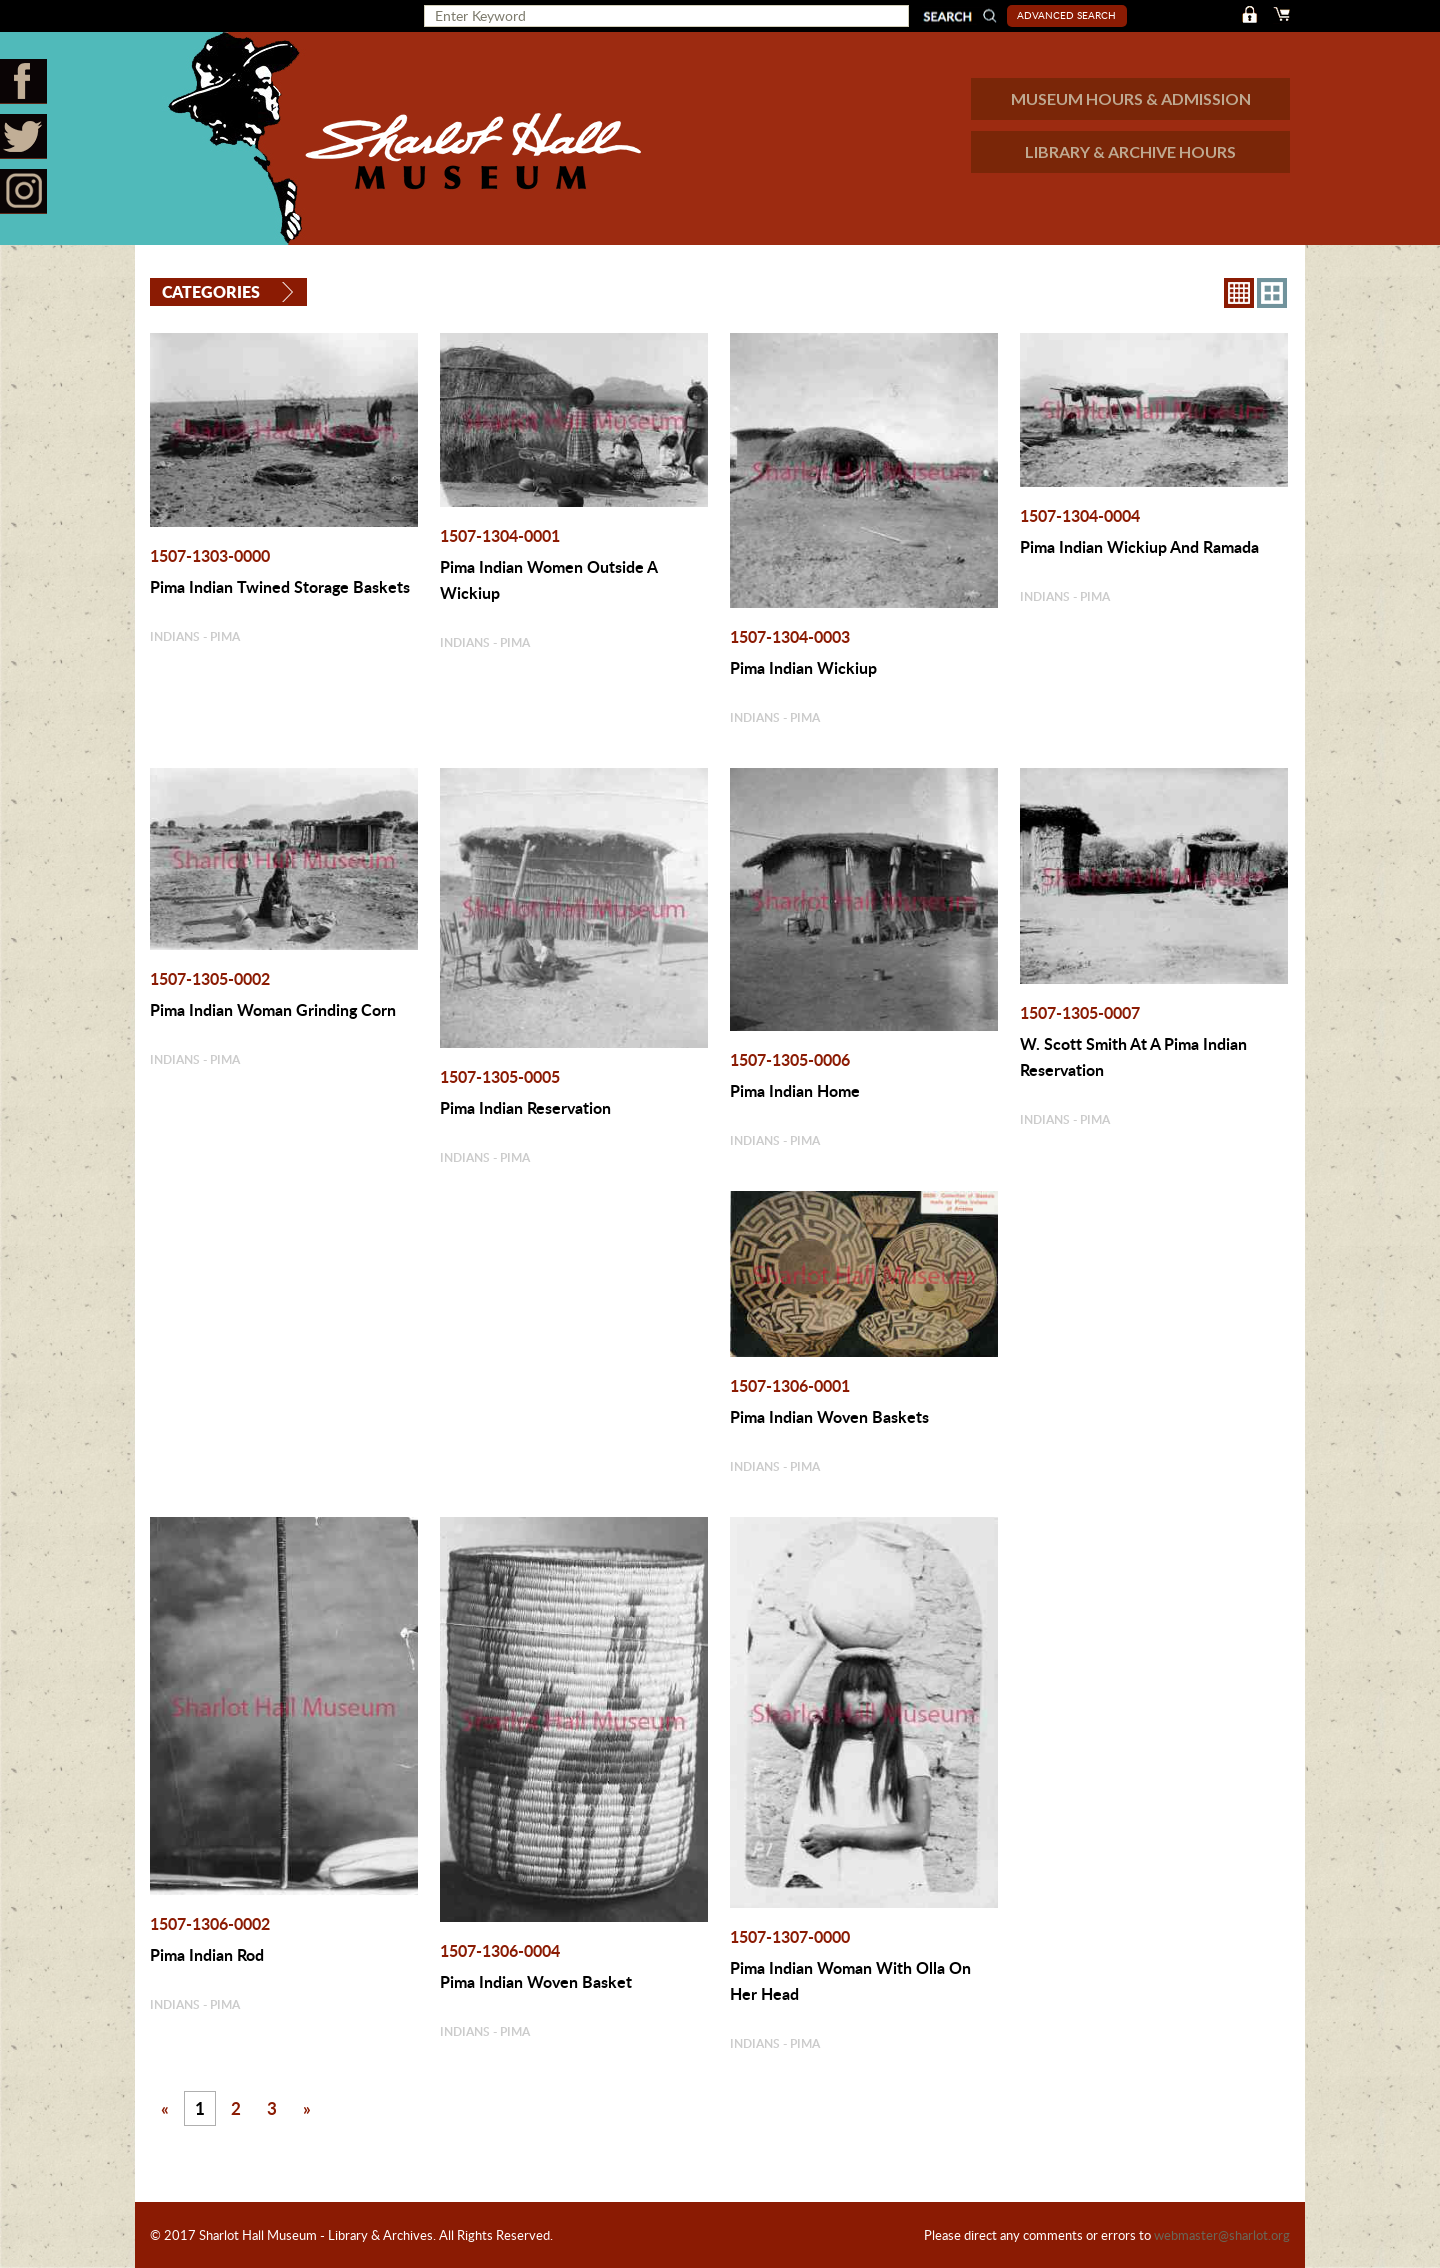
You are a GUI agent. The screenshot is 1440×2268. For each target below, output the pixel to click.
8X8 (1239, 293)
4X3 (1272, 293)
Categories (211, 291)
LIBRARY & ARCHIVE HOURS (1130, 151)
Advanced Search (1066, 15)
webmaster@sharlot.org (1222, 2235)
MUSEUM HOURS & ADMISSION (1131, 98)
